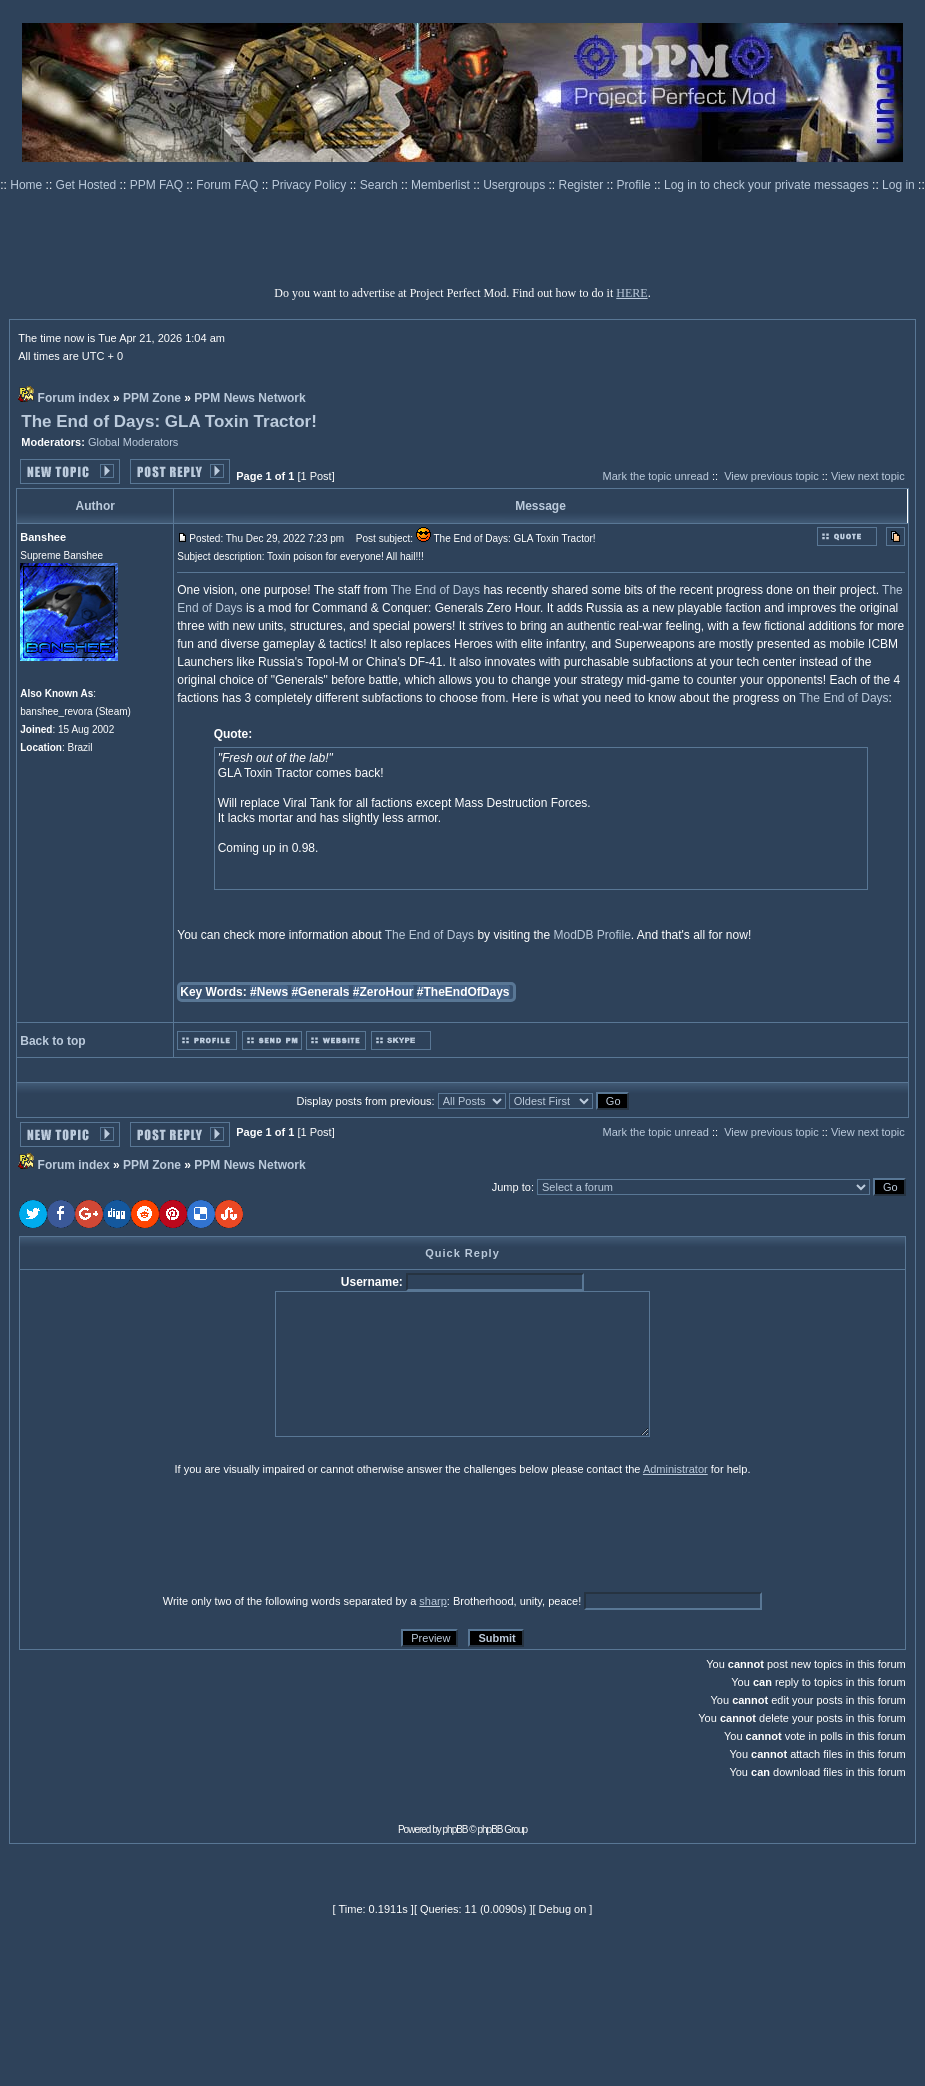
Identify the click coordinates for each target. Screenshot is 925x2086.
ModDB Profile (591, 935)
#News (269, 992)
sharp (433, 1601)
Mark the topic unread (655, 476)
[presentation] (174, 1534)
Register (583, 185)
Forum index (74, 398)
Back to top (52, 1041)
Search (380, 185)
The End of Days (435, 590)
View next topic (868, 476)
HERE (631, 293)
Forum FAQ (228, 185)
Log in (898, 185)
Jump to (511, 1187)
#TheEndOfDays (463, 992)
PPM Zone (152, 398)
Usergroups (515, 185)
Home (27, 185)
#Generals (320, 992)
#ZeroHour (383, 992)
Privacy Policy (311, 185)
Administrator (675, 1469)
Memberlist (442, 185)
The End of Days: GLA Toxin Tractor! (169, 421)
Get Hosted (88, 185)
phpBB (455, 1829)
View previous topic (771, 476)
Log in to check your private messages (768, 185)
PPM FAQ (158, 185)
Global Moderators (133, 442)
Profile (635, 185)
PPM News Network (249, 398)
